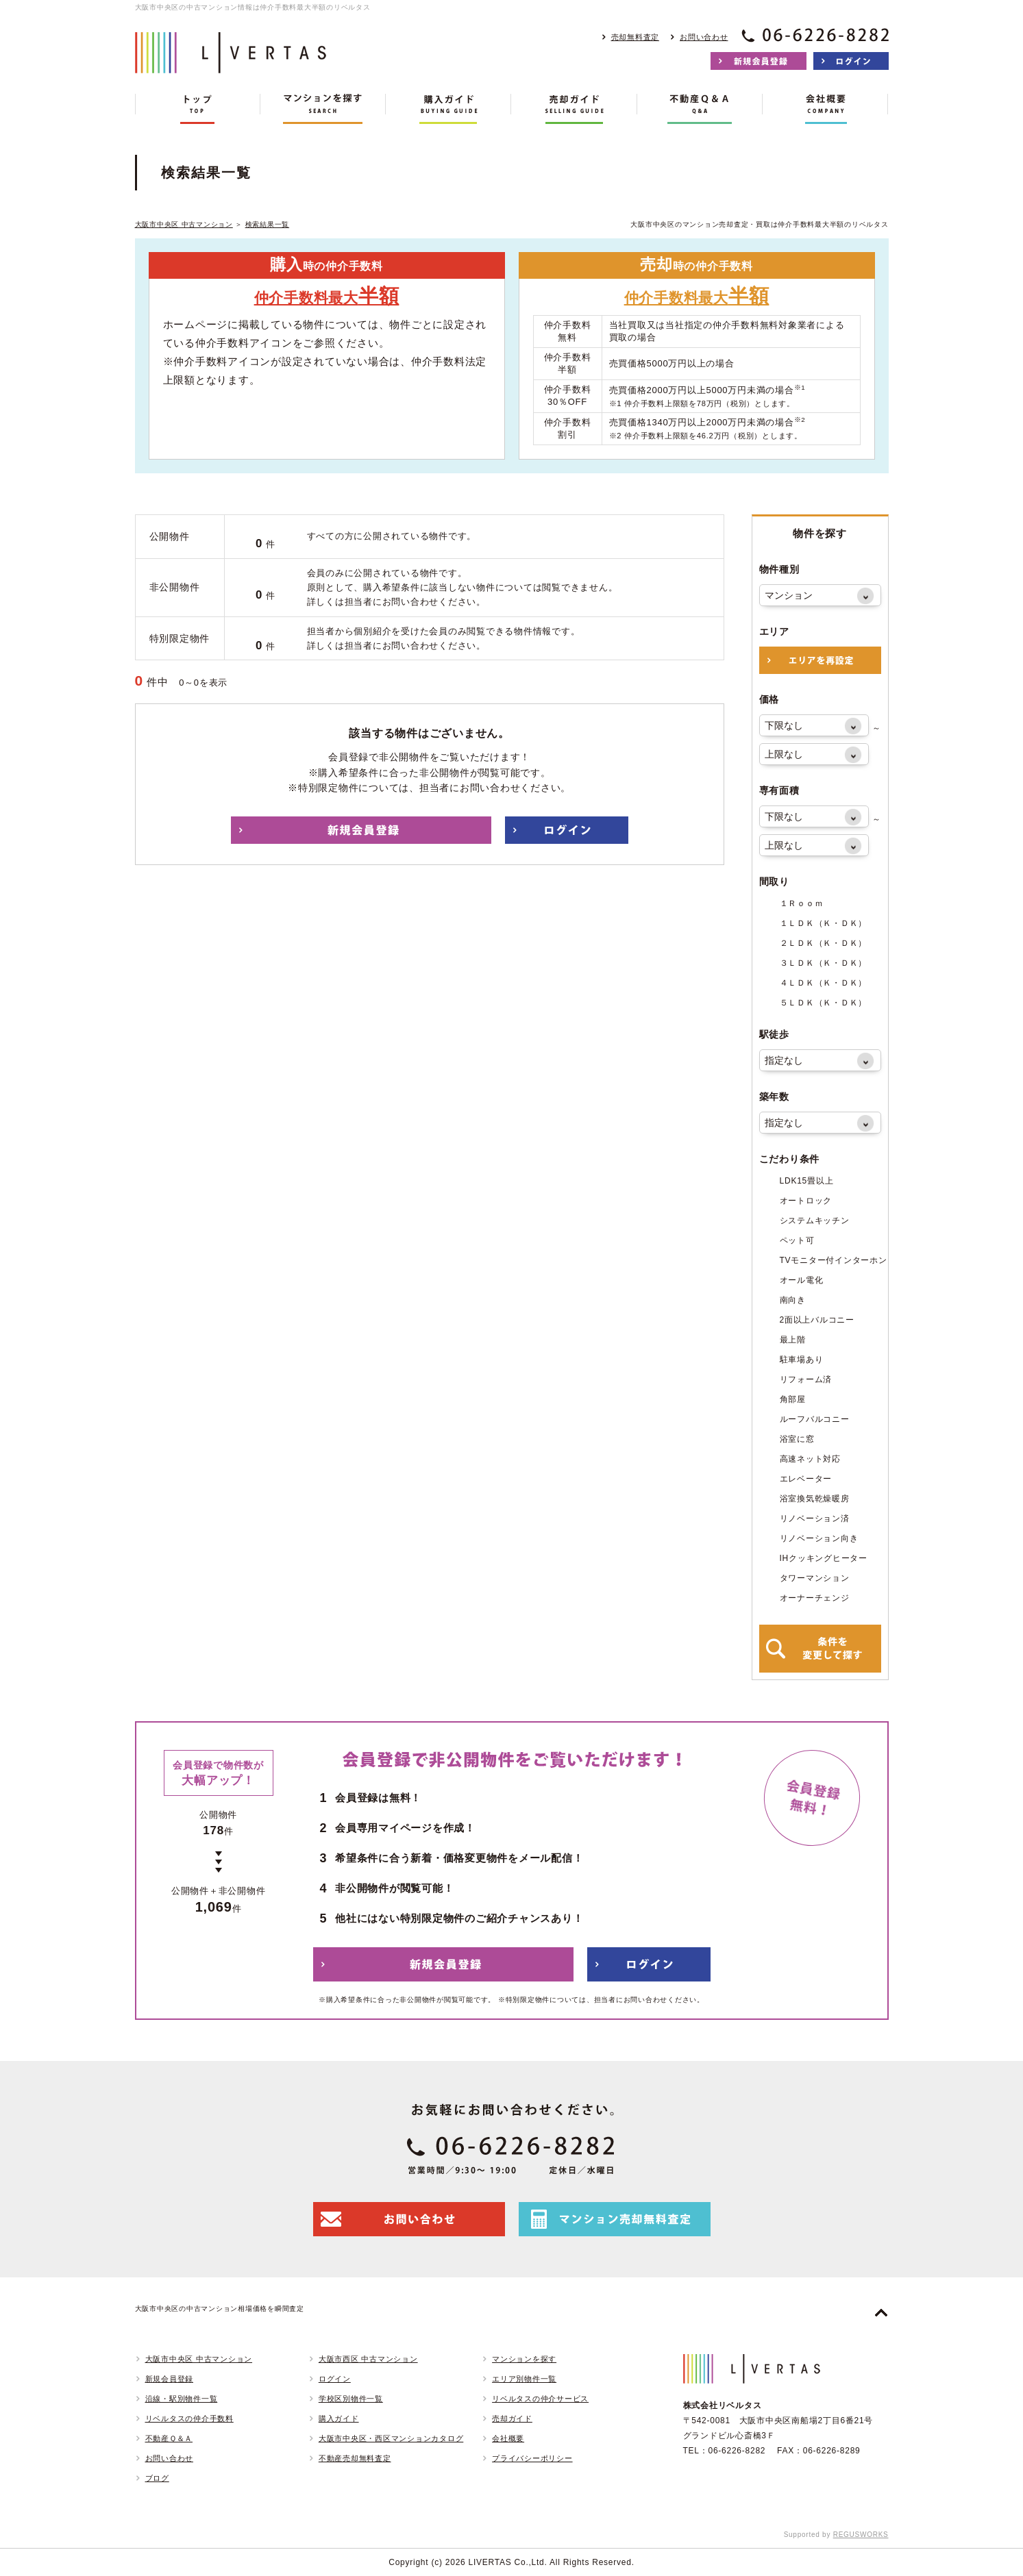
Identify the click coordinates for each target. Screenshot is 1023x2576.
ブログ (157, 2478)
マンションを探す (524, 2359)
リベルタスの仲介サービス (540, 2398)
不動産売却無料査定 (355, 2458)
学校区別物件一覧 (351, 2398)
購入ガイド (339, 2418)
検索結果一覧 (267, 224)
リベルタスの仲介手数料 (189, 2418)
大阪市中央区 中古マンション (184, 224)
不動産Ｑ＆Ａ (169, 2438)
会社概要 (508, 2438)
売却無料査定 (635, 37)
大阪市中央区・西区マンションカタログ (391, 2438)
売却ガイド (512, 2418)
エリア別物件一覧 (524, 2379)
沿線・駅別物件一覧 (181, 2398)
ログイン (335, 2379)
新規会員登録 (169, 2379)
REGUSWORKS (861, 2534)
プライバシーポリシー (532, 2458)
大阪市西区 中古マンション (368, 2359)
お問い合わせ (704, 37)
